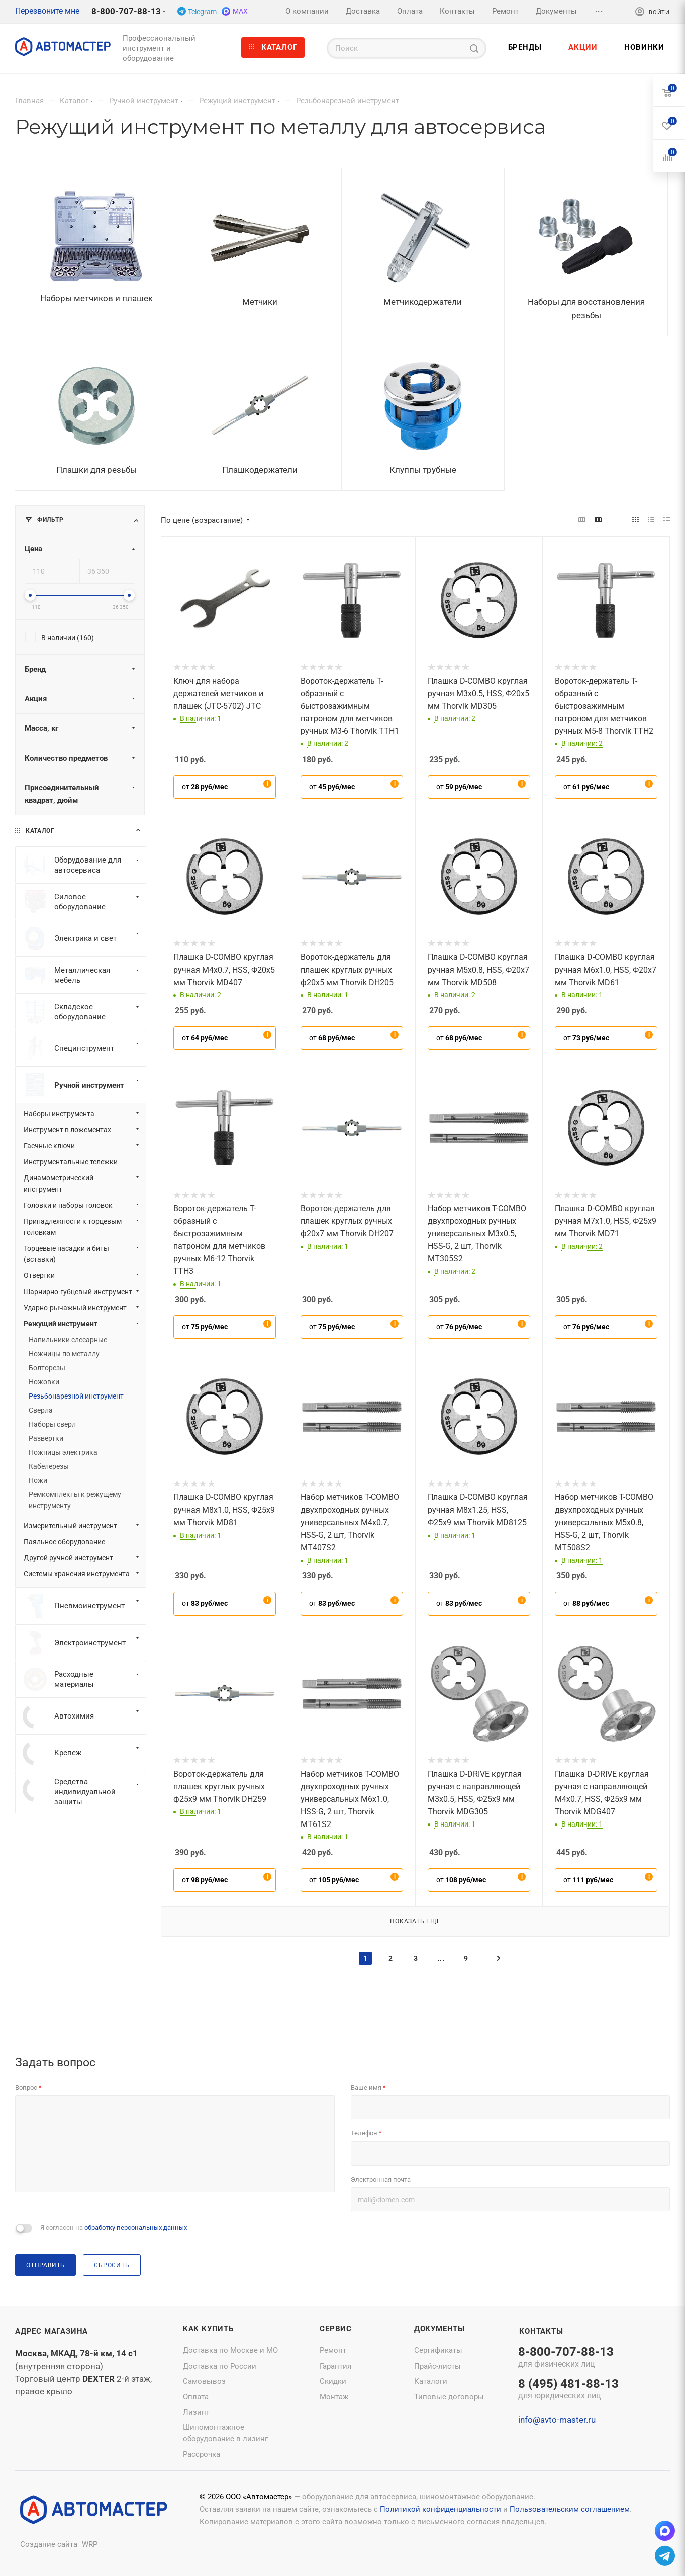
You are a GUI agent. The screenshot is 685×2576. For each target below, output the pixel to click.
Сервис (336, 2328)
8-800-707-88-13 (126, 11)
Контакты (541, 2331)
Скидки (333, 2381)
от (205, 787)
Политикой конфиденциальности (440, 2509)
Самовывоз (204, 2381)
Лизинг (196, 2412)
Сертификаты (438, 2350)
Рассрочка (201, 2454)
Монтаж (334, 2396)
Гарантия (335, 2366)
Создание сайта (48, 2544)
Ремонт (333, 2350)
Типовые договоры (449, 2396)
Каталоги (430, 2381)
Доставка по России (219, 2366)
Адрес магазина (51, 2331)
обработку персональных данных (135, 2227)
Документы (439, 2328)
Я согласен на (113, 2227)
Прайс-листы (437, 2366)
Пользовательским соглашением (570, 2509)
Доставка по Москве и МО (230, 2350)
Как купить (208, 2328)
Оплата (196, 2396)
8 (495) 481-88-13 (568, 2389)
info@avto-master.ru (557, 2420)
